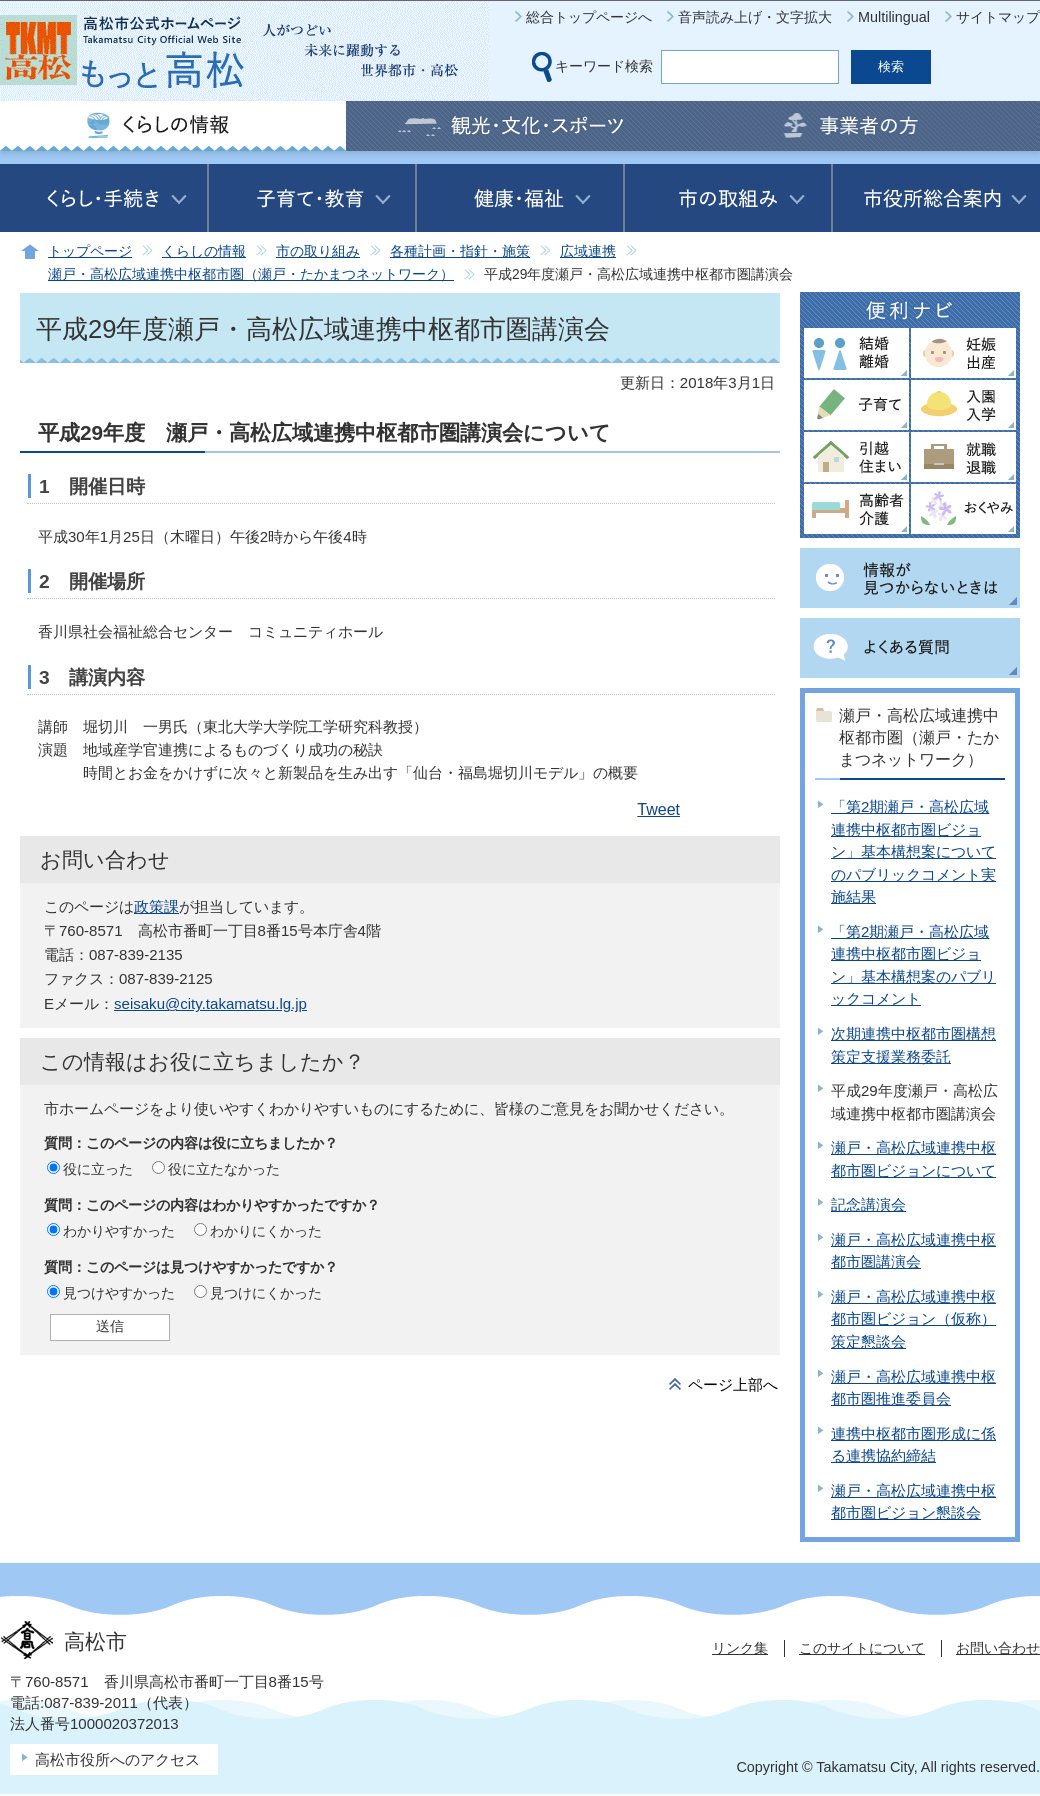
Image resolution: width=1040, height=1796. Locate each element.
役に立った (98, 1169)
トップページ (90, 251)
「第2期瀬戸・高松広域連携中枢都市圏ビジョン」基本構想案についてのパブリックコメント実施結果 (913, 851)
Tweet (658, 809)
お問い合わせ (998, 1648)
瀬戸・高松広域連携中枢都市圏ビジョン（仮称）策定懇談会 (913, 1319)
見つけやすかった (119, 1293)
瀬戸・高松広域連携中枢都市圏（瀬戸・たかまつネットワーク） (251, 274)
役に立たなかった (224, 1169)
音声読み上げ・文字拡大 (755, 17)
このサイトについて (862, 1648)
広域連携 (588, 251)
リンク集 (740, 1648)
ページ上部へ (733, 1384)
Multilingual (894, 17)
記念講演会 (868, 1204)
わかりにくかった (266, 1231)
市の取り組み (318, 251)
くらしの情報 (204, 251)
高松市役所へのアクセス (117, 1759)
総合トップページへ (589, 17)
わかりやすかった (119, 1231)
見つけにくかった (266, 1293)
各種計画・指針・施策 (460, 251)
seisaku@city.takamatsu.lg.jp (210, 1003)
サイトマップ (998, 17)
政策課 (156, 906)
